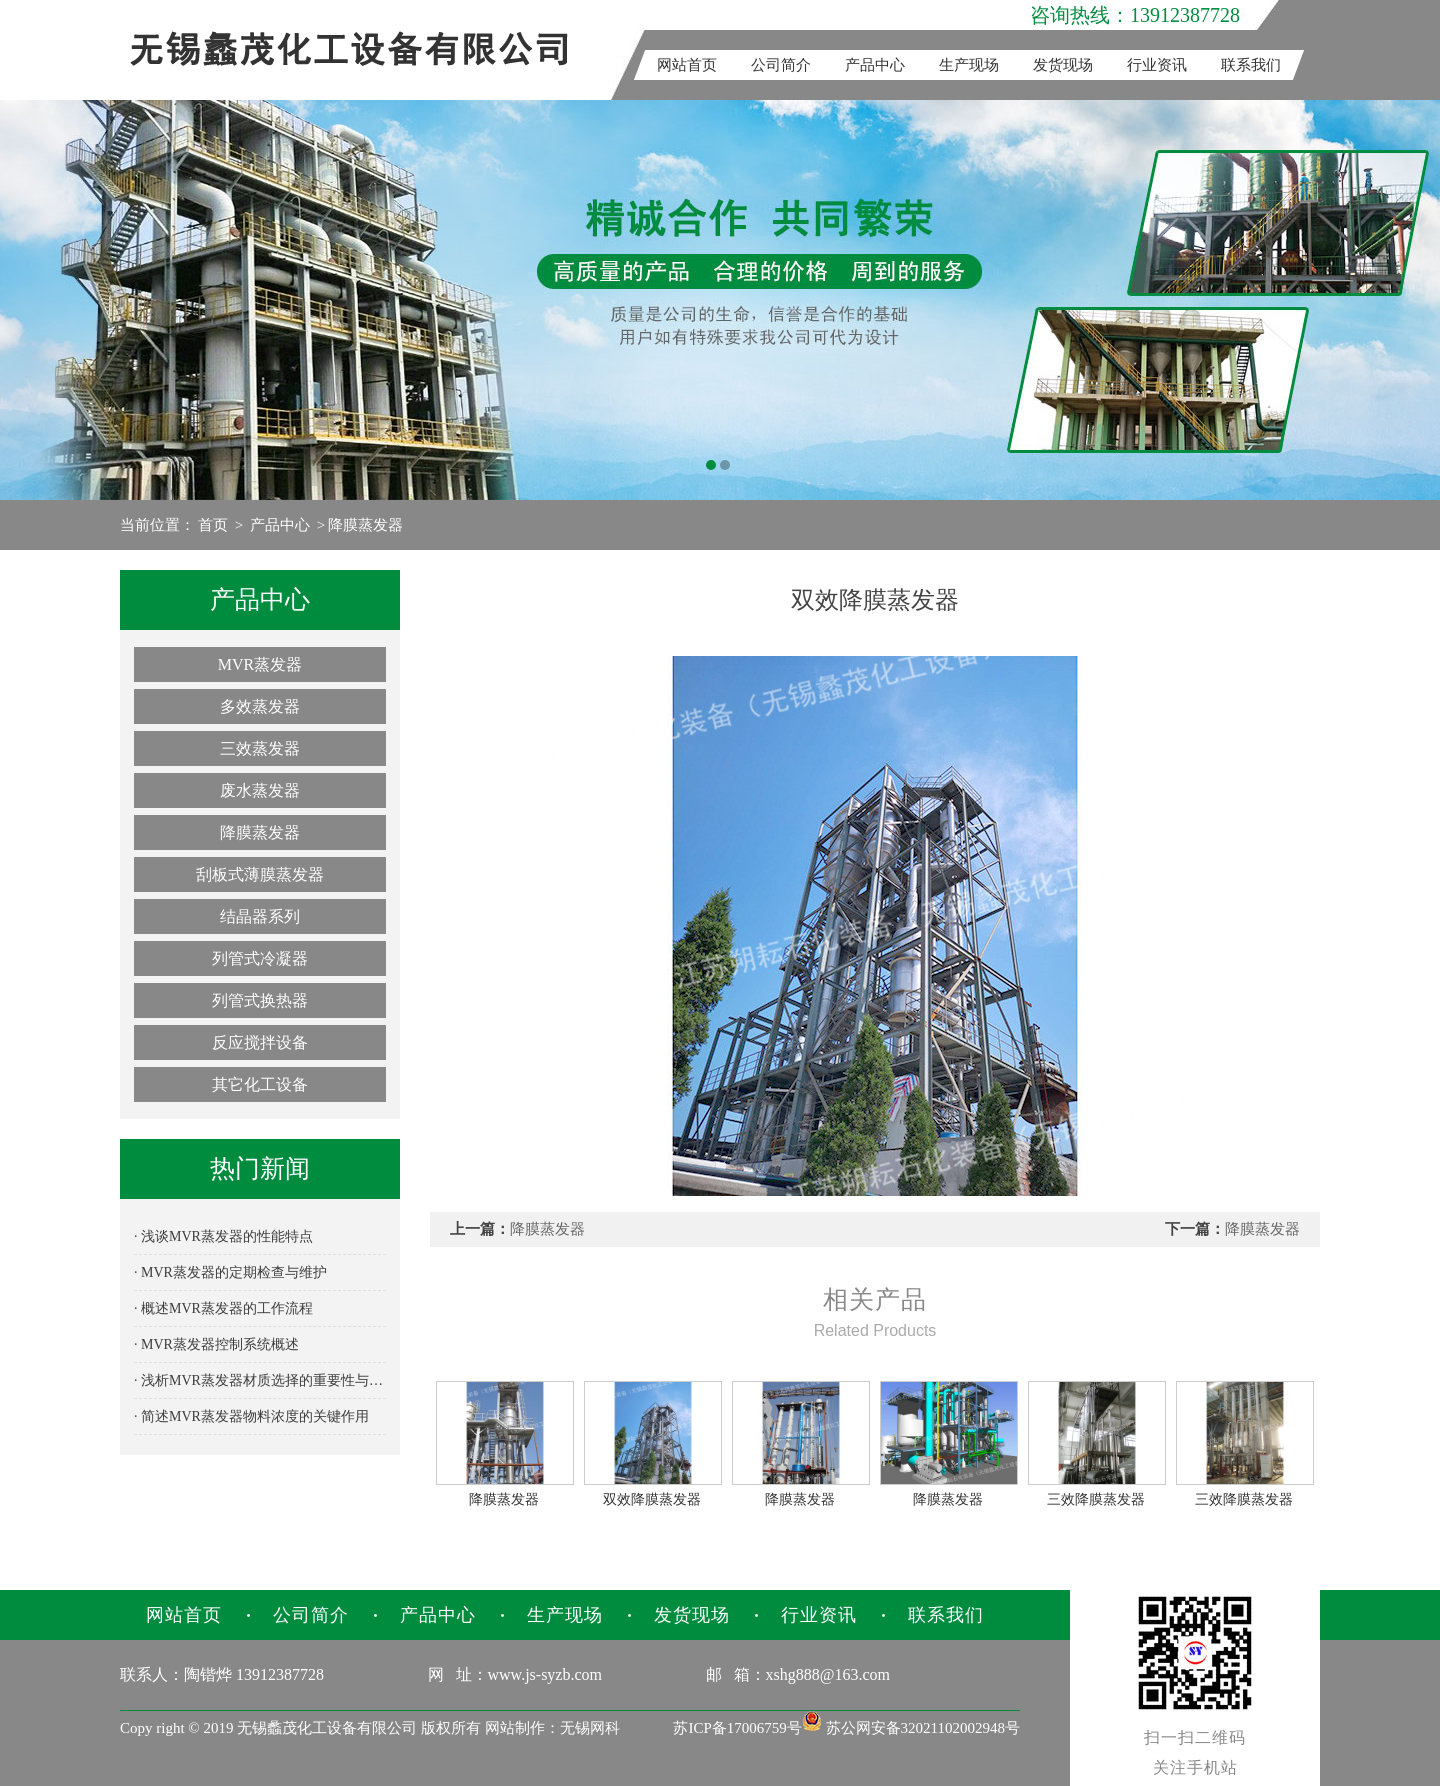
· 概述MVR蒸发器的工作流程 (223, 1308)
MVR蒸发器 (260, 664)
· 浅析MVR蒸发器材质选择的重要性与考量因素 (260, 1380)
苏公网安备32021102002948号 (911, 1728)
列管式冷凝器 (260, 958)
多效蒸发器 (260, 706)
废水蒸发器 (260, 790)
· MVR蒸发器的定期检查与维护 (230, 1272)
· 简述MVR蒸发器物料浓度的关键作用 (251, 1416)
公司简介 (781, 65)
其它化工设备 (260, 1084)
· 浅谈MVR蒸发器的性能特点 (223, 1236)
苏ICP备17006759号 (737, 1728)
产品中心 (875, 65)
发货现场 (1063, 65)
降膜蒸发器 (365, 525)
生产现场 (969, 65)
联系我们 (1251, 65)
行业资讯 (1157, 65)
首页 (213, 525)
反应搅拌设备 (260, 1042)
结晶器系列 (260, 916)
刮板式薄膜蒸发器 (260, 874)
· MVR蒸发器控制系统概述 (216, 1344)
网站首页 (687, 65)
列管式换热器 (260, 1000)
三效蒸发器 (260, 748)
